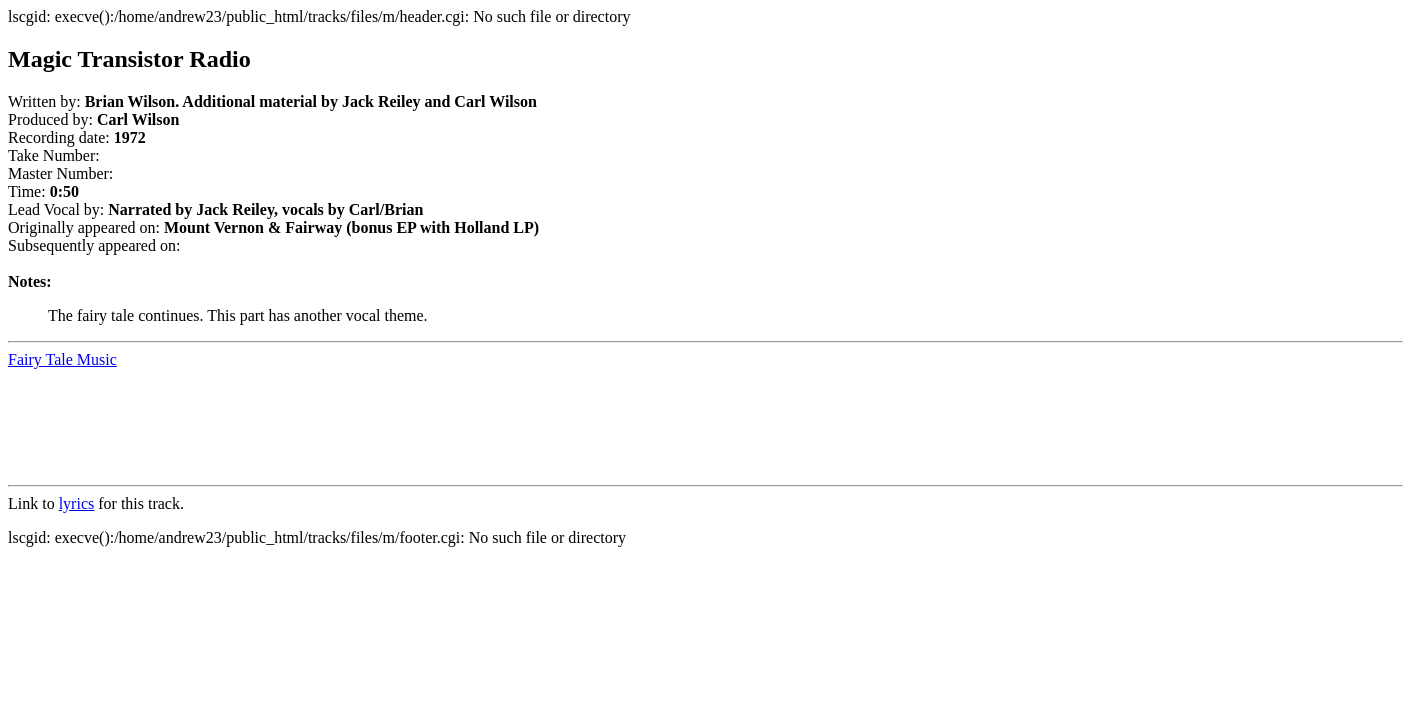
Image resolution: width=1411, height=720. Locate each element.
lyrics (77, 503)
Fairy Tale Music (62, 359)
